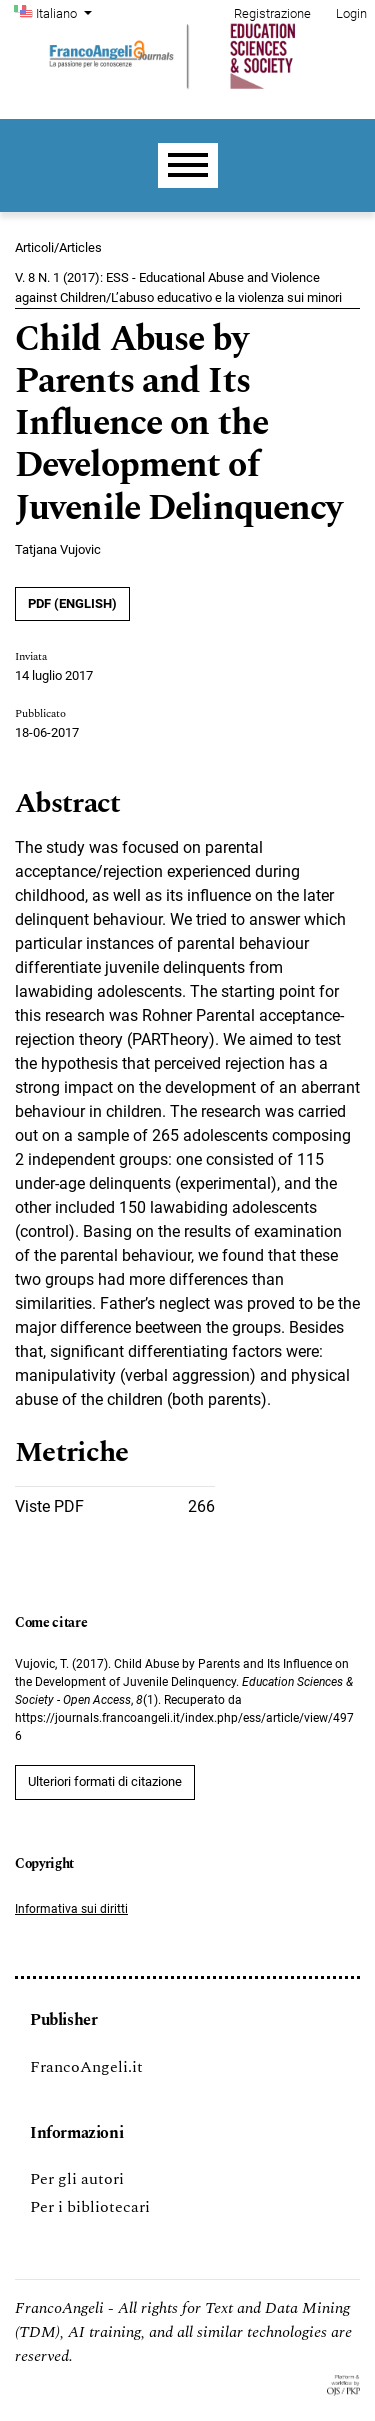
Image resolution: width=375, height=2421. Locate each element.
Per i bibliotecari (90, 2207)
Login (351, 13)
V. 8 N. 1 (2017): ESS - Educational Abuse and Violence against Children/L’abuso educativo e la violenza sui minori (178, 287)
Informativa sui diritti (71, 1909)
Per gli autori (77, 2179)
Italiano (66, 12)
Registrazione (272, 13)
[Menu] (188, 165)
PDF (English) (72, 603)
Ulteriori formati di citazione (105, 1781)
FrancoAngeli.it (86, 2067)
